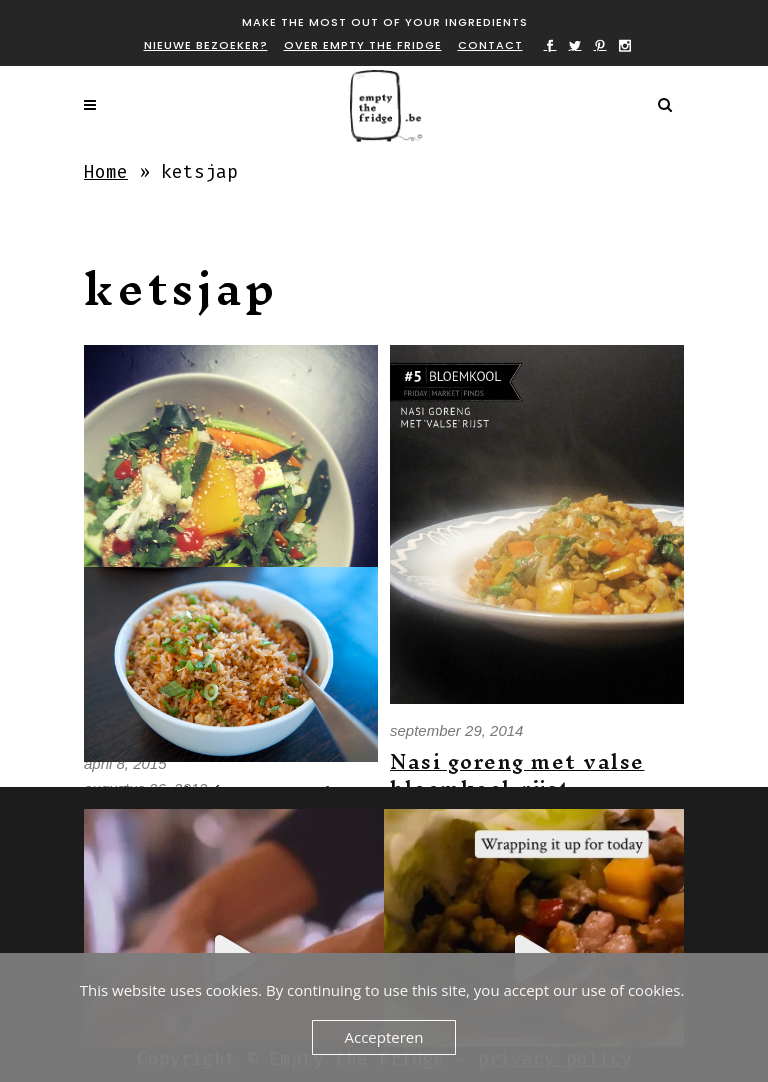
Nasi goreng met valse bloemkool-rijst (517, 775)
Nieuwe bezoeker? (206, 45)
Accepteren (384, 1037)
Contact (490, 45)
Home (106, 172)
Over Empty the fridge (363, 45)
